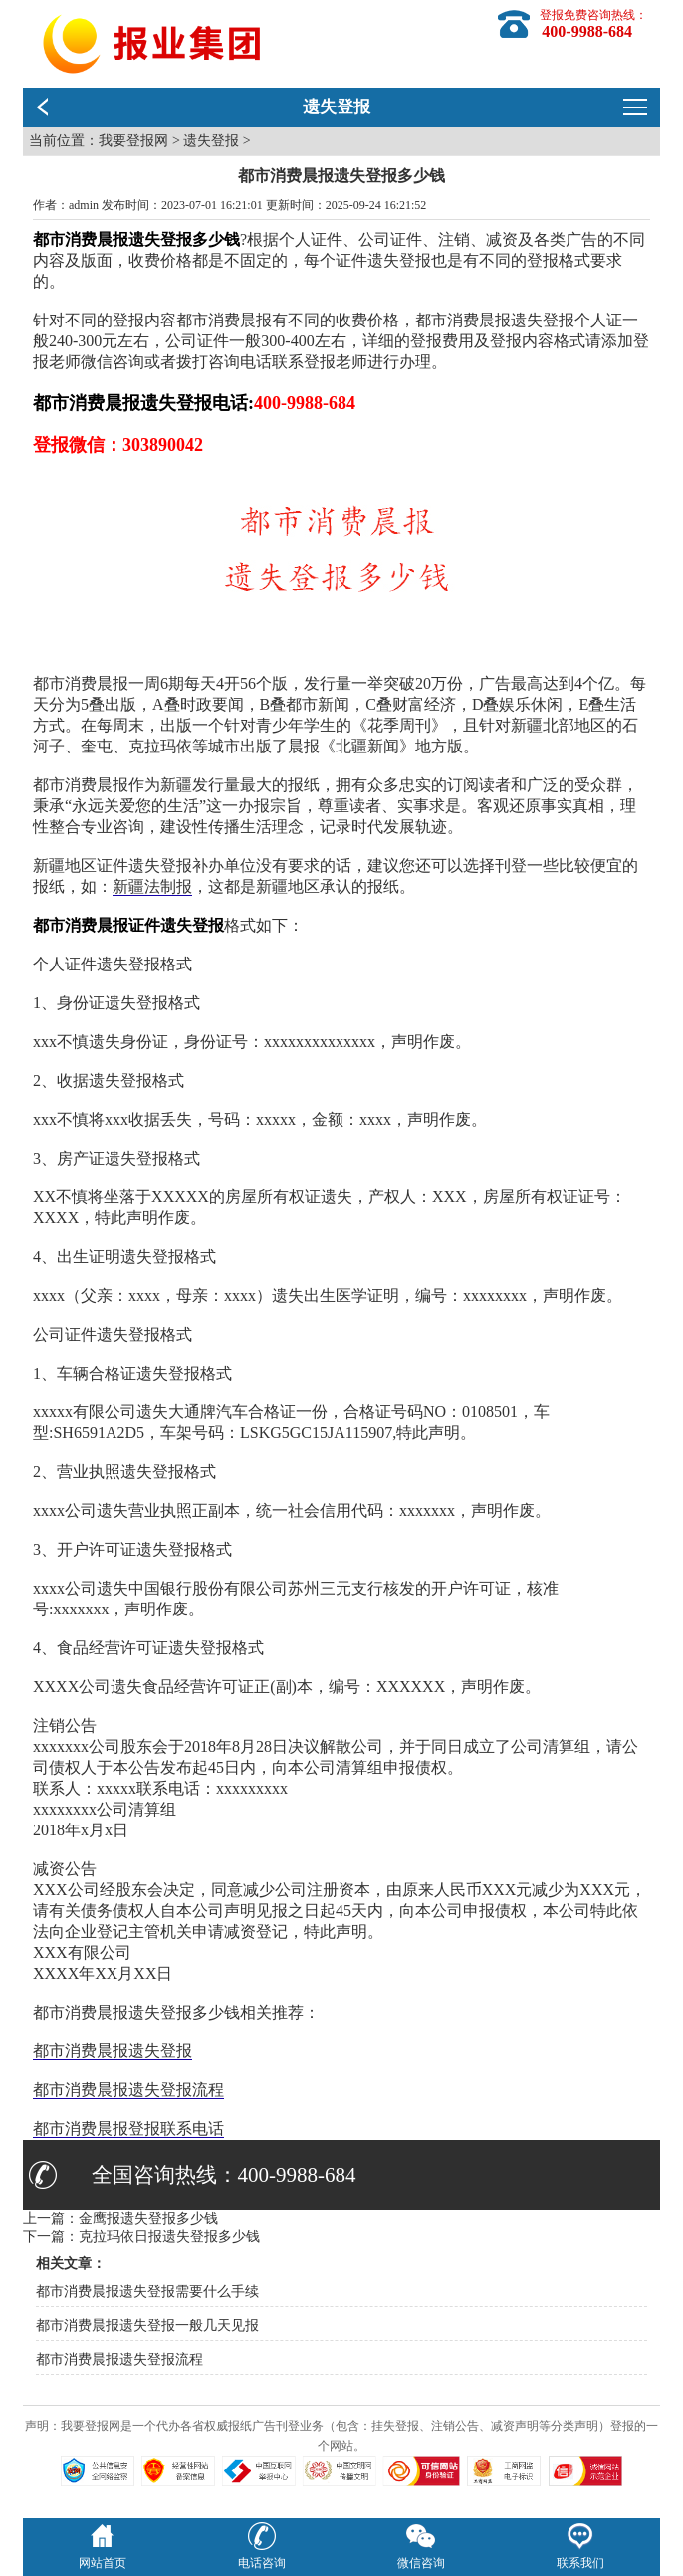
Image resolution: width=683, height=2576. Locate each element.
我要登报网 (133, 140)
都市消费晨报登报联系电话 (128, 2128)
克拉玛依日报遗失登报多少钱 (169, 2236)
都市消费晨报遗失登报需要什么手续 (147, 2291)
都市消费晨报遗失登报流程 (128, 2089)
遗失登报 (211, 140)
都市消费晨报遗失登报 (112, 2050)
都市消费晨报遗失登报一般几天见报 (147, 2325)
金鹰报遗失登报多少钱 (148, 2218)
